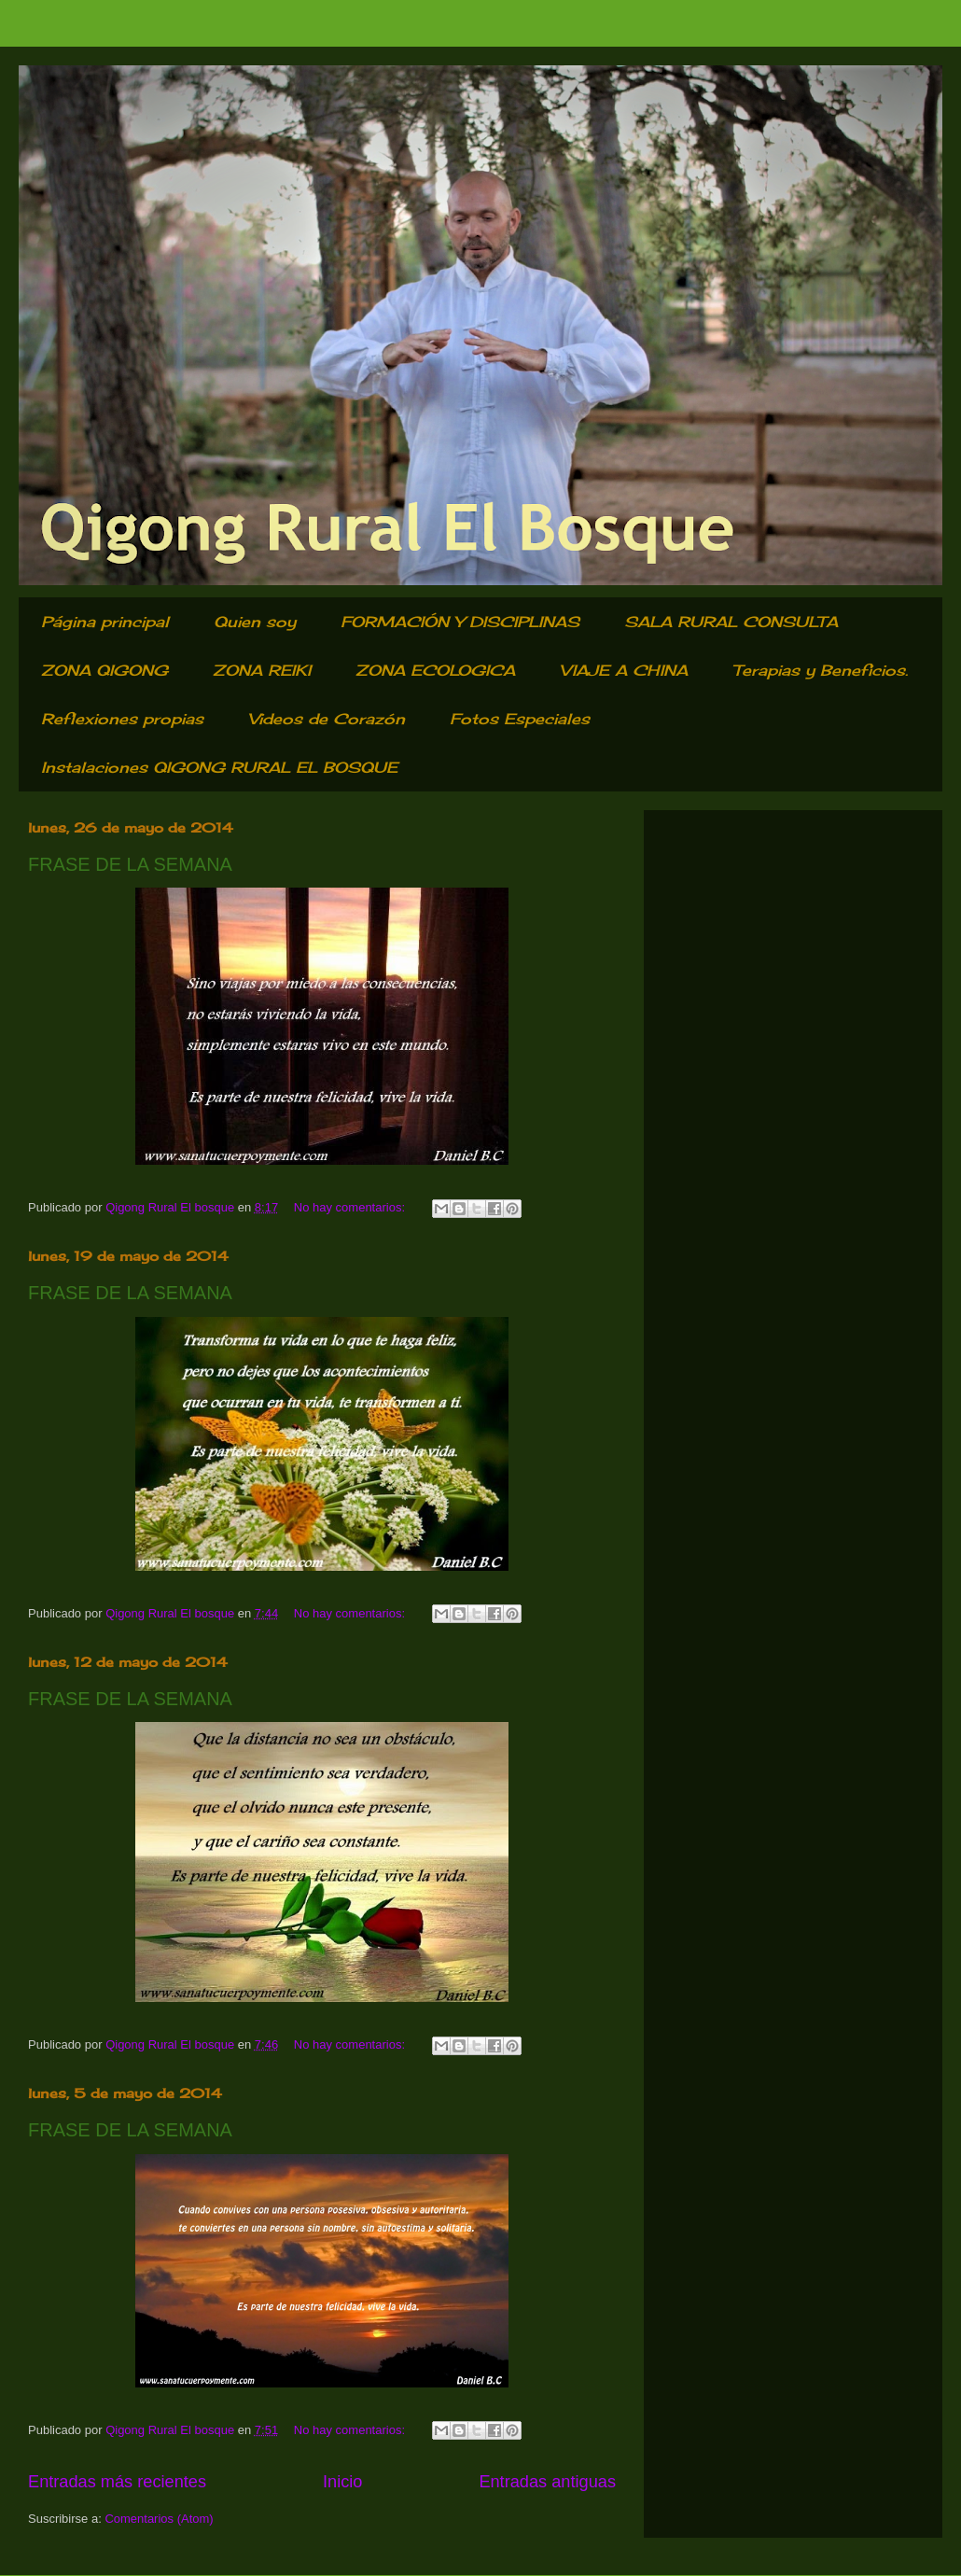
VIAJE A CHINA (624, 670)
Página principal (105, 621)
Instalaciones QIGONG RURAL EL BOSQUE (219, 767)
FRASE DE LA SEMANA (130, 864)
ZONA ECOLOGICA (435, 670)
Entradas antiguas (547, 2481)
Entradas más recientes (117, 2481)
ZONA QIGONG (104, 670)
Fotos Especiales (520, 718)
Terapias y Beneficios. (820, 670)
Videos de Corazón (326, 718)
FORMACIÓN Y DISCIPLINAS (460, 621)
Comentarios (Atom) (158, 2519)
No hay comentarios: (351, 1207)
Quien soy (255, 621)
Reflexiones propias (122, 718)
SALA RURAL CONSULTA (731, 621)
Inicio (342, 2481)
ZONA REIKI (262, 670)
